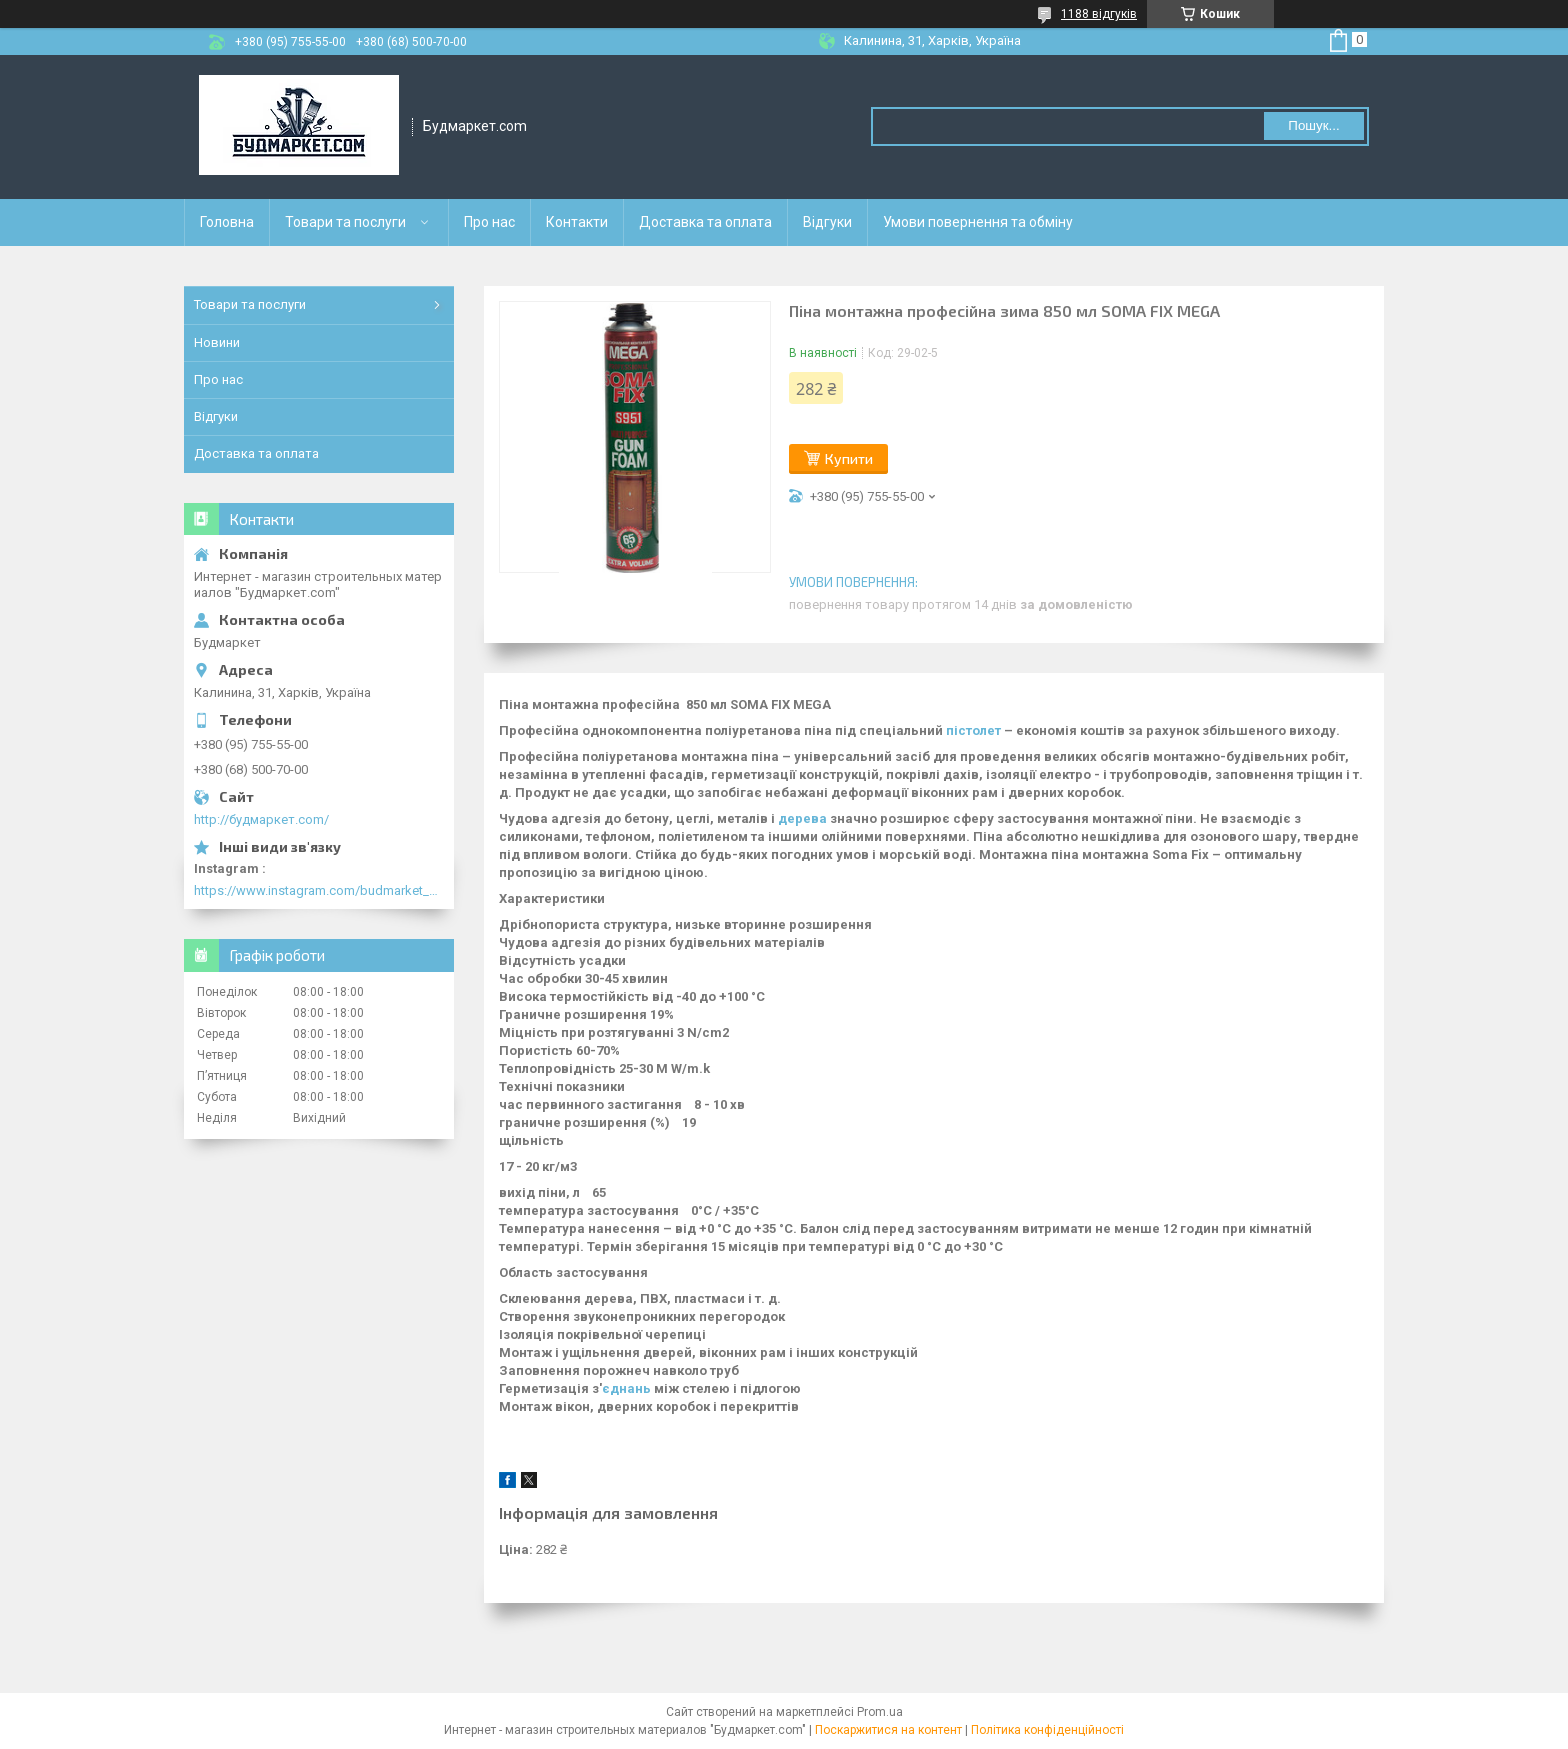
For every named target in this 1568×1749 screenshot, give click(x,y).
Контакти (577, 222)
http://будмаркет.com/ (261, 819)
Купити (849, 458)
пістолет (973, 730)
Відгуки (827, 222)
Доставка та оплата (705, 222)
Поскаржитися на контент (888, 1730)
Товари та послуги (345, 222)
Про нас (489, 222)
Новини (217, 342)
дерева (802, 818)
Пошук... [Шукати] (1313, 125)
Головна (227, 222)
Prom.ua (880, 1712)
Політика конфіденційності (1047, 1730)
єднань (626, 1388)
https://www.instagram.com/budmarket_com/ (319, 890)
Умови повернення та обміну (978, 222)
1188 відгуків (1099, 14)
